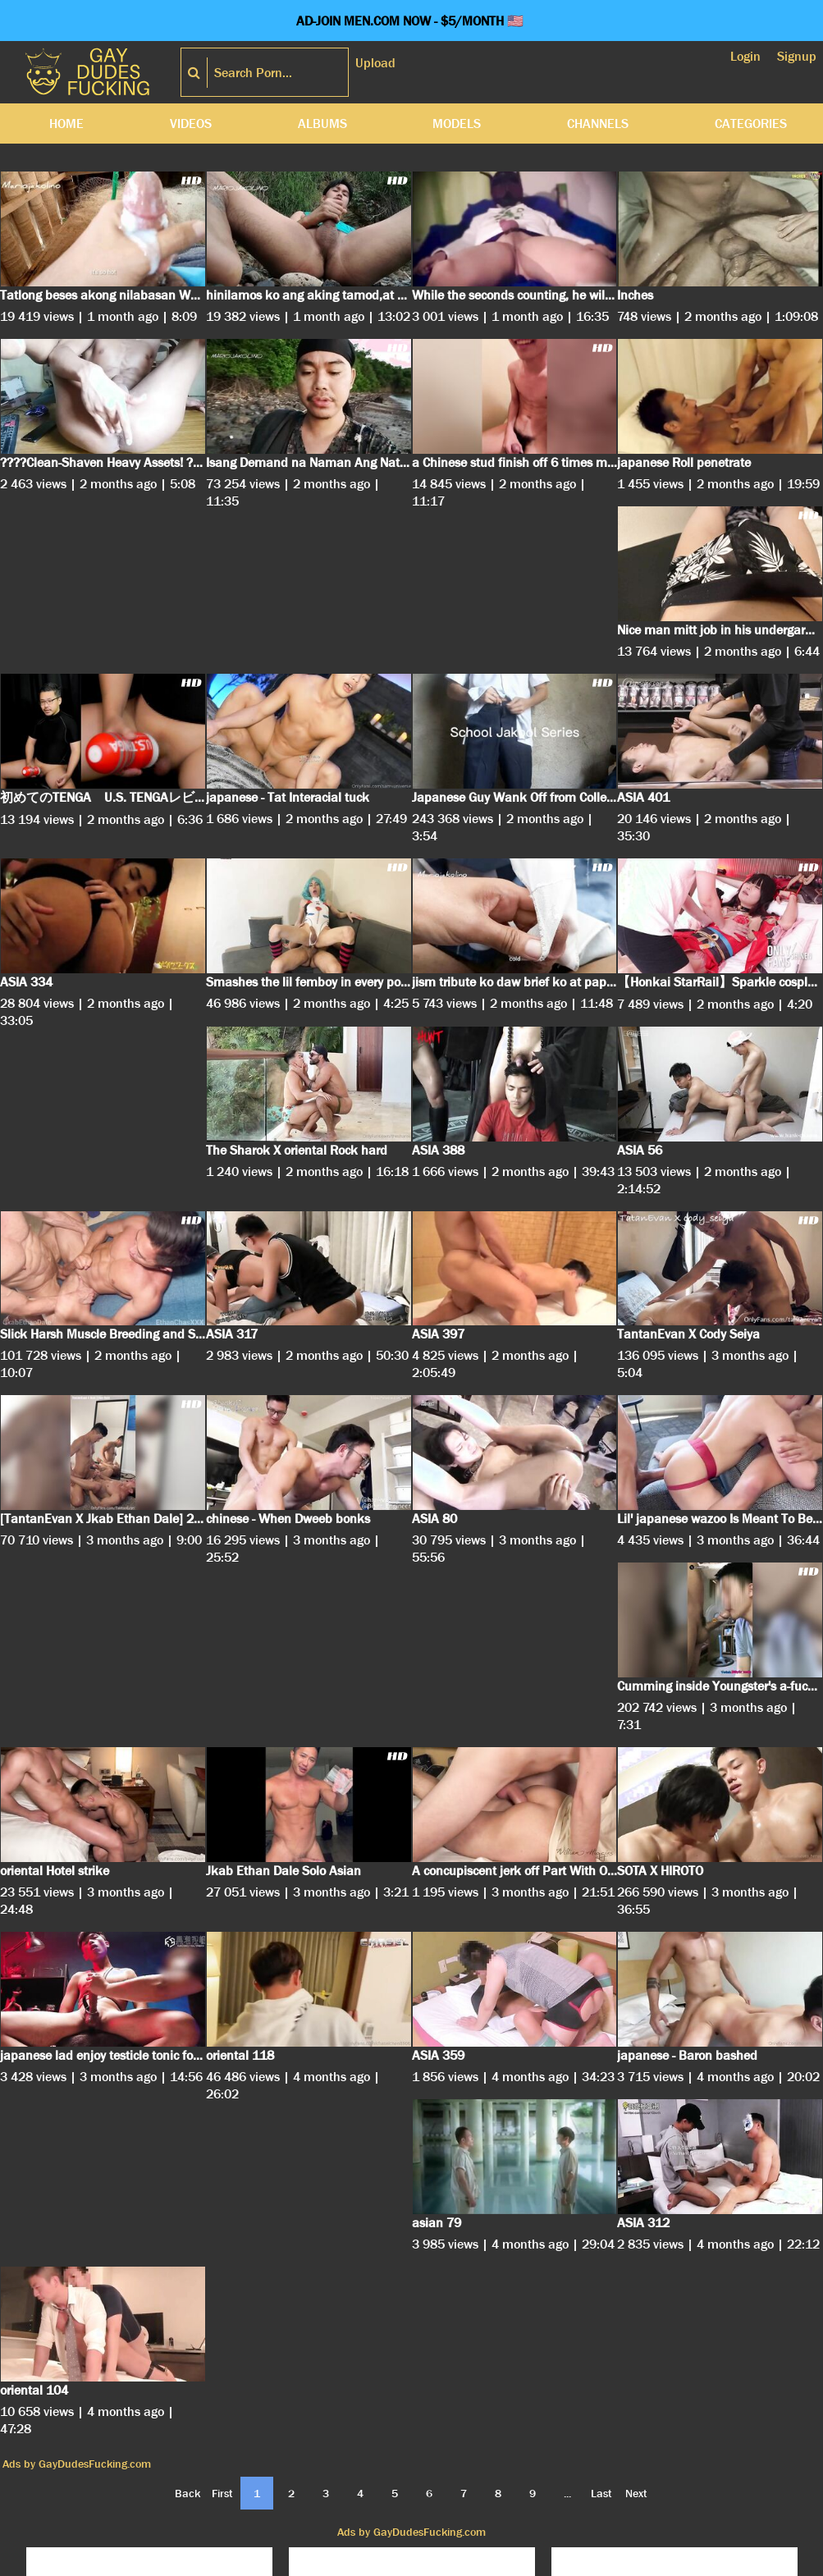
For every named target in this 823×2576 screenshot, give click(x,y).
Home (66, 123)
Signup (796, 56)
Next (636, 2493)
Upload (375, 62)
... (567, 2493)
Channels (598, 123)
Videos (191, 123)
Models (456, 123)
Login (745, 56)
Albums (322, 123)
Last (601, 2493)
